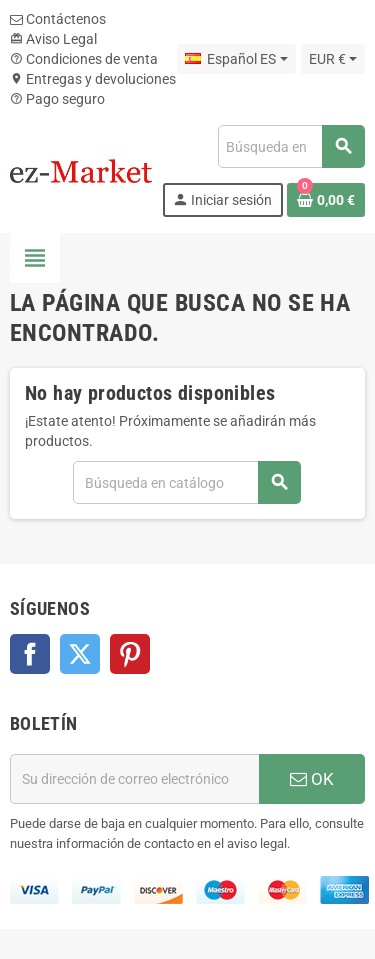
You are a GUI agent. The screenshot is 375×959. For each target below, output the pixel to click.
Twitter (80, 654)
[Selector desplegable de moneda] (333, 59)
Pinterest (130, 654)
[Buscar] (291, 146)
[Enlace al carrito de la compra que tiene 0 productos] (326, 200)
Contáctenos (58, 19)
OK (312, 779)
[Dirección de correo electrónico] (134, 779)
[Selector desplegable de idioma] (236, 59)
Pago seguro (57, 99)
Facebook (30, 654)
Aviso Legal (53, 39)
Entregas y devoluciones (93, 79)
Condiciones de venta (84, 59)
